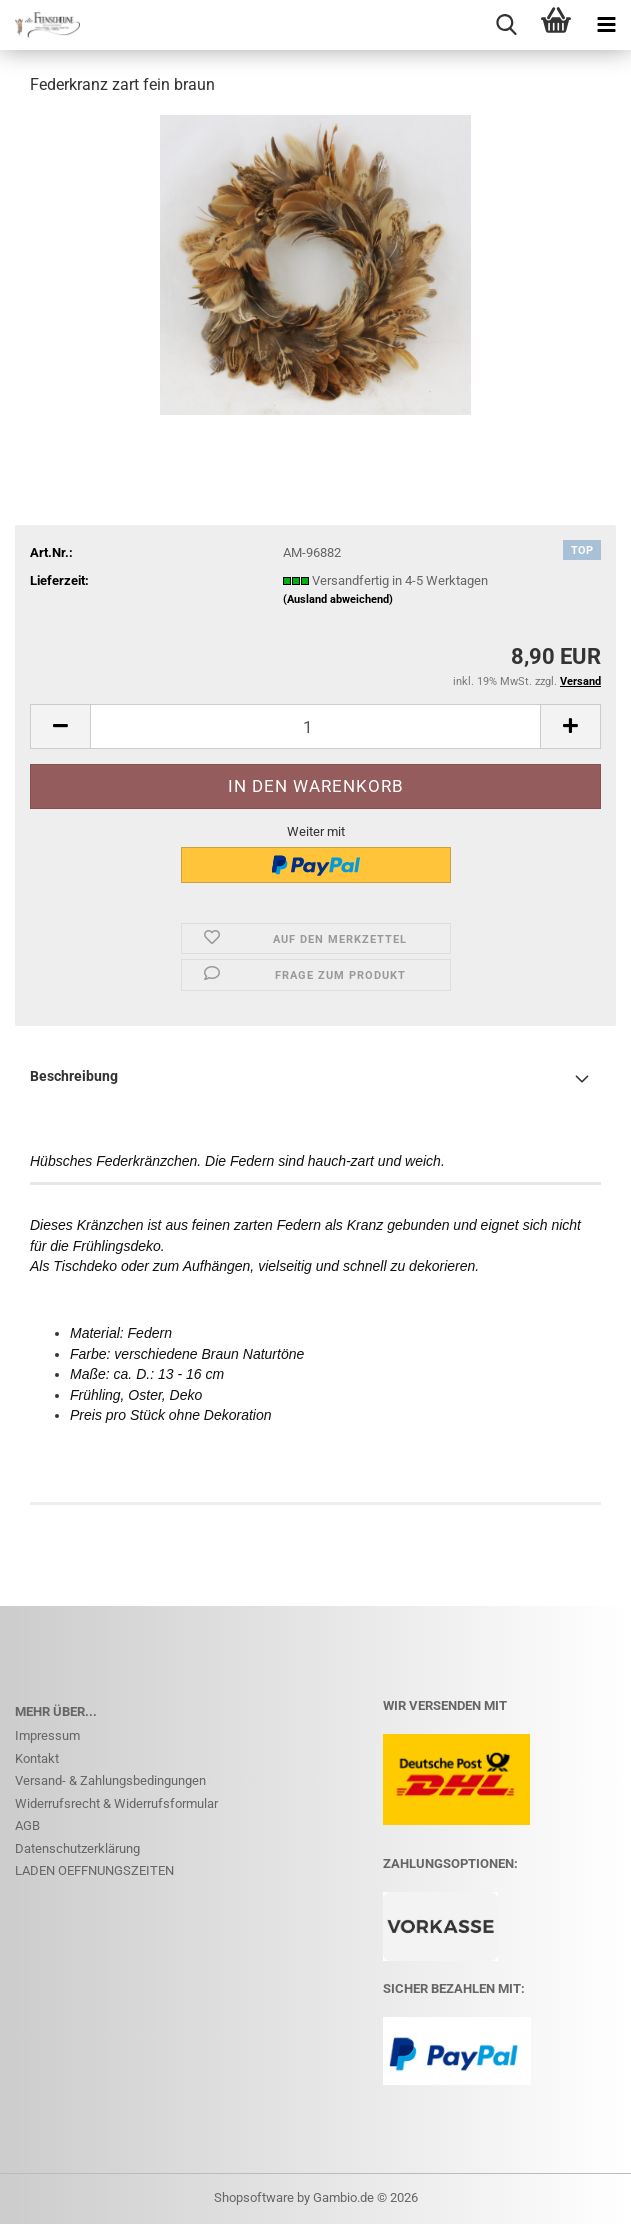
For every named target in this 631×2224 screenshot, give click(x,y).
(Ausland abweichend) (338, 599)
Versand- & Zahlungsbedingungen (110, 1780)
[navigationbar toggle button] (606, 25)
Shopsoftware (254, 2197)
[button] (60, 726)
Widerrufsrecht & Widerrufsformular (116, 1803)
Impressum (47, 1735)
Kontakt (37, 1758)
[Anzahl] (315, 726)
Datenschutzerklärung (77, 1848)
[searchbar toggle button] (506, 25)
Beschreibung (74, 1076)
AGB (27, 1825)
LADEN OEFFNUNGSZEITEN (94, 1870)
